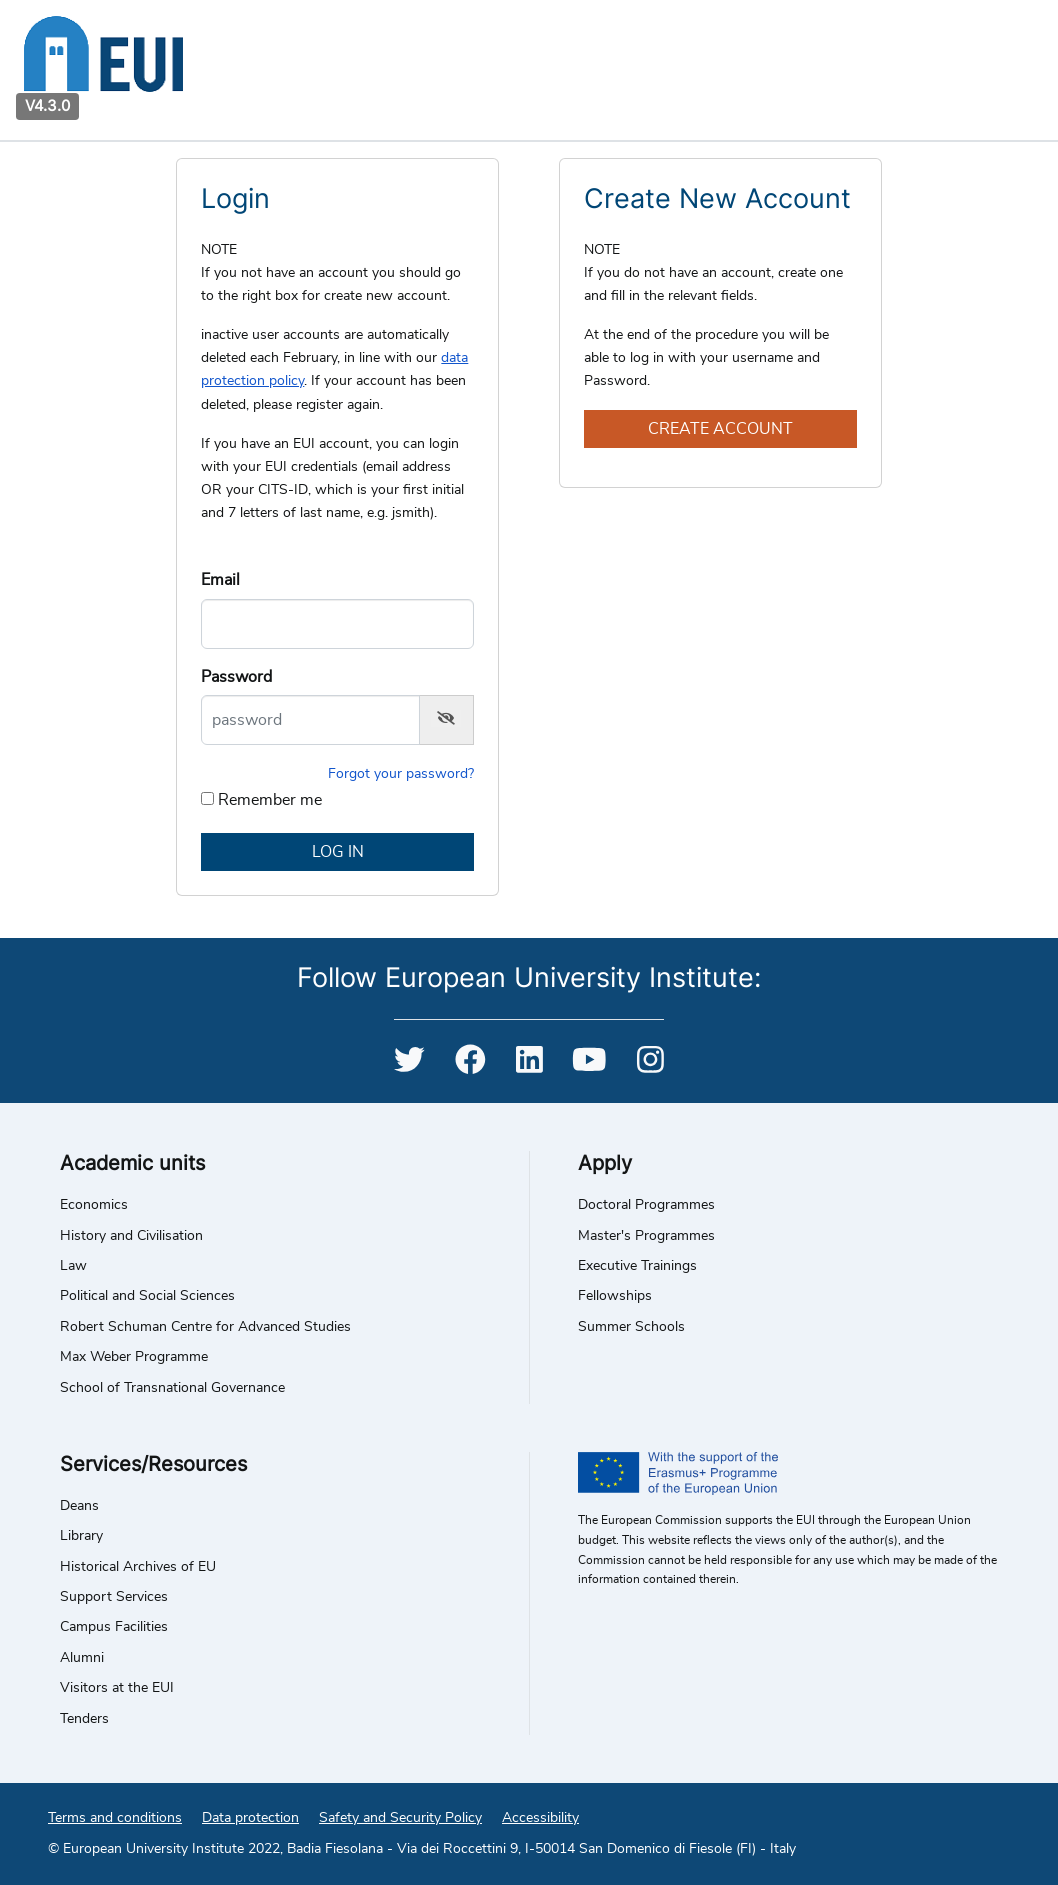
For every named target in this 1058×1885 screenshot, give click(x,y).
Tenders (84, 1719)
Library (81, 1536)
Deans (79, 1506)
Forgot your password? (401, 774)
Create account (720, 429)
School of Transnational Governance (172, 1388)
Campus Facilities (114, 1627)
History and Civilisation (131, 1236)
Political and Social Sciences (147, 1296)
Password (236, 677)
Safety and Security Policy (400, 1818)
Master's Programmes (646, 1236)
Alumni (82, 1658)
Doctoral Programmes (646, 1205)
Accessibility (540, 1818)
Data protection (250, 1818)
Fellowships (615, 1296)
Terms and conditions (115, 1818)
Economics (94, 1205)
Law (73, 1266)
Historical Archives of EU (138, 1567)
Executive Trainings (637, 1266)
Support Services (114, 1597)
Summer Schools (631, 1327)
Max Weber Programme (134, 1357)
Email (220, 580)
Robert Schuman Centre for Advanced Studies (205, 1327)
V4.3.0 (47, 105)
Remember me (270, 800)
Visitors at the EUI (117, 1688)
